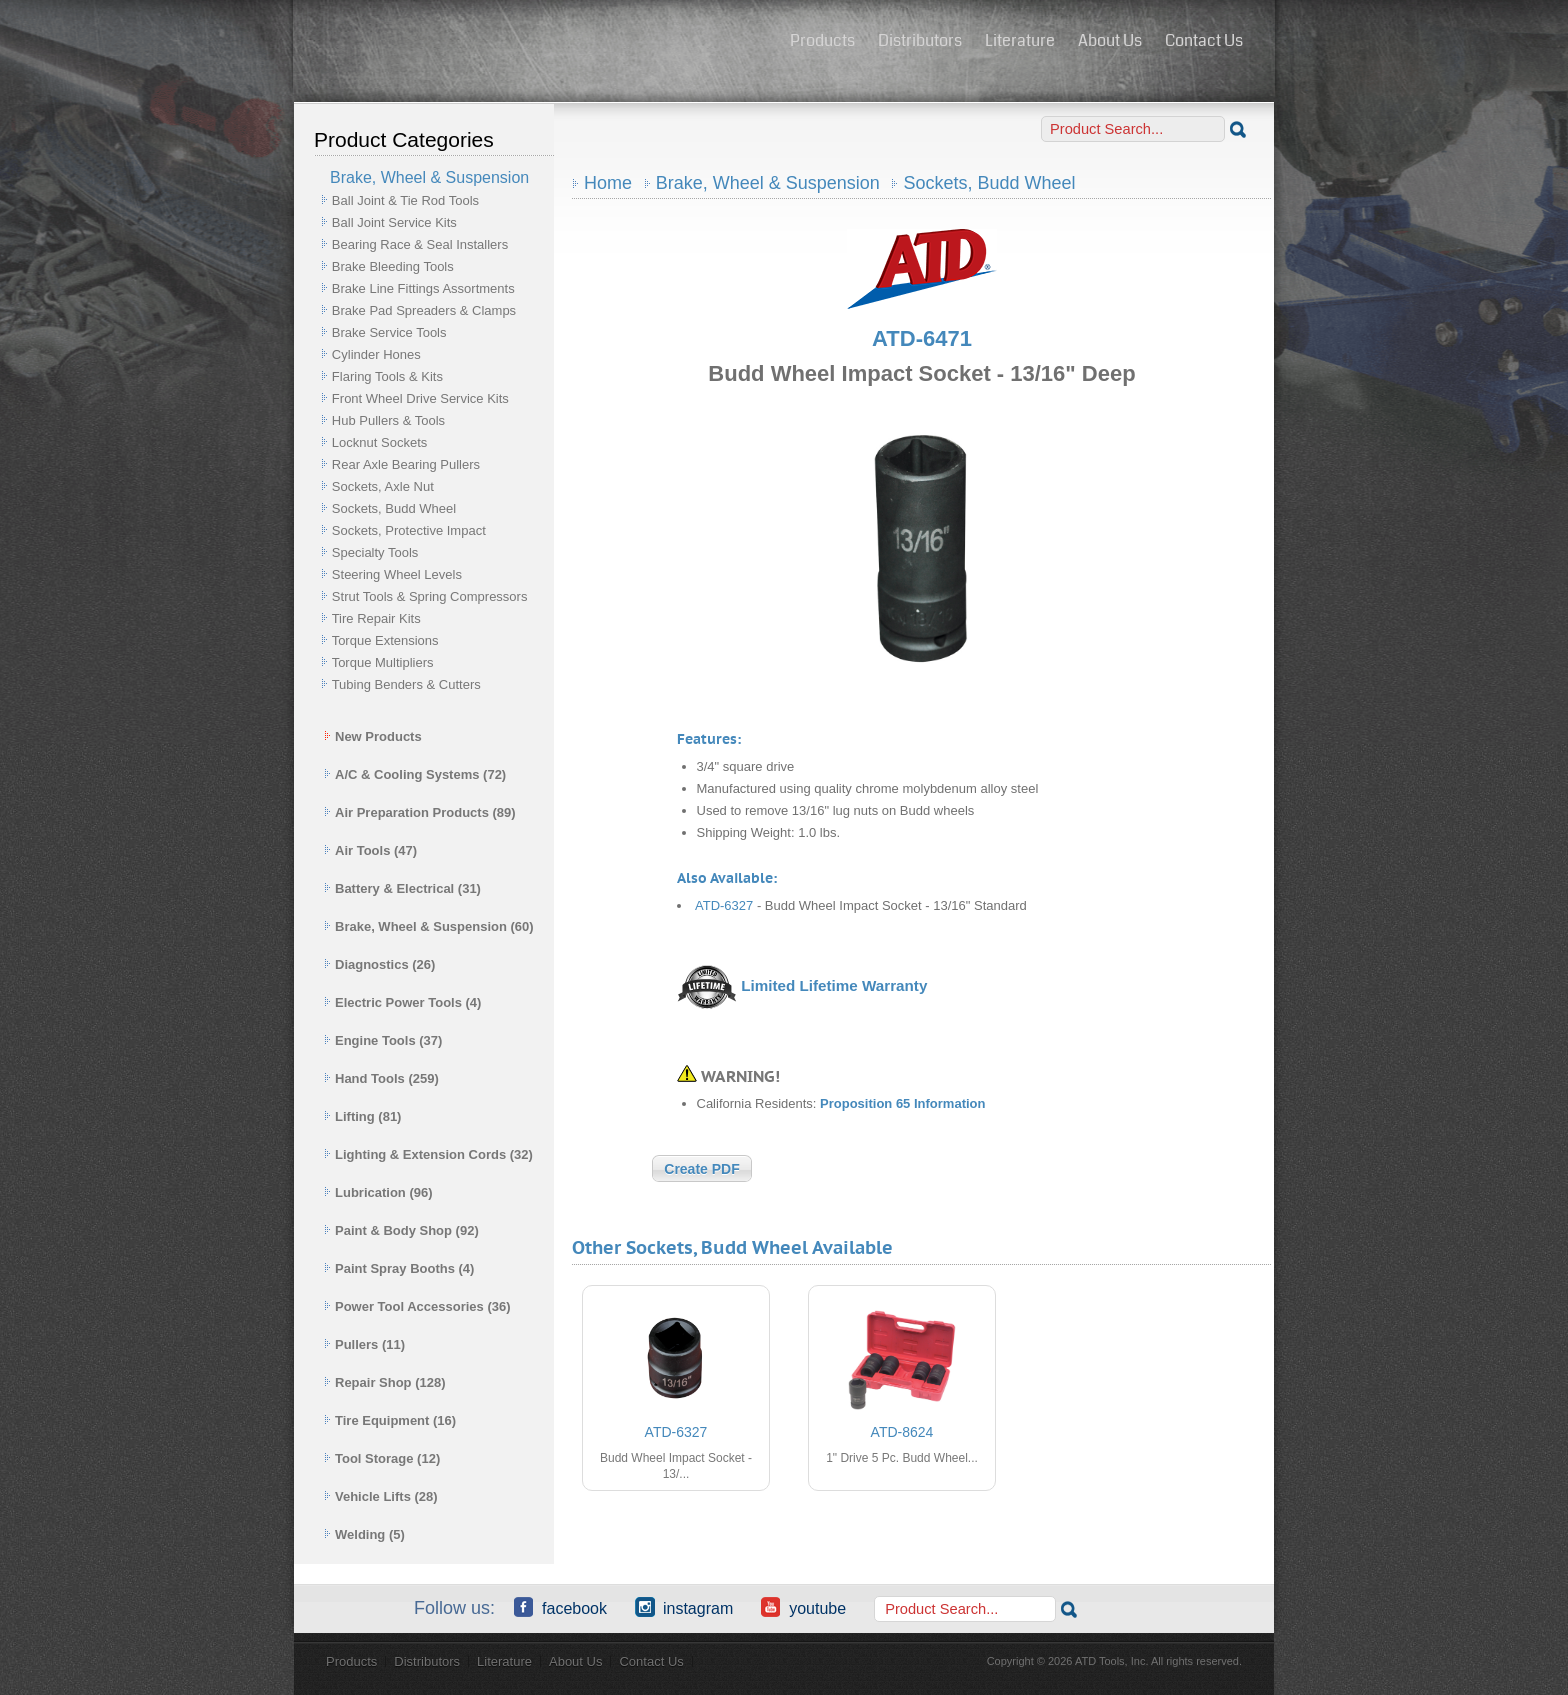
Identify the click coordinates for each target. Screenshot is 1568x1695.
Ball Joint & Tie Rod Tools (405, 200)
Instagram (684, 1607)
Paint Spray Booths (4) (399, 1268)
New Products (373, 736)
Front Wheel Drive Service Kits (420, 398)
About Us (1110, 40)
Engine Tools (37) (383, 1040)
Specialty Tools (375, 552)
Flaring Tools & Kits (387, 376)
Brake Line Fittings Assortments (423, 288)
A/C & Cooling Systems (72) (415, 774)
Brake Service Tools (389, 332)
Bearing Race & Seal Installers (420, 244)
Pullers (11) (364, 1344)
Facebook (560, 1607)
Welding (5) (364, 1534)
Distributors (920, 40)
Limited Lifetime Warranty (834, 985)
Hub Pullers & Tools (388, 420)
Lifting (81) (362, 1116)
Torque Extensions (385, 640)
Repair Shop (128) (385, 1382)
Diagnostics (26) (379, 964)
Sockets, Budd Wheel (394, 508)
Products (822, 40)
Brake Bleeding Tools (393, 266)
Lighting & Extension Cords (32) (428, 1154)
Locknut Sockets (379, 442)
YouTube (803, 1607)
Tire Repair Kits (376, 618)
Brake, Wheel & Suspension (768, 183)
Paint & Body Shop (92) (401, 1230)
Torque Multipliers (383, 662)
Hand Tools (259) (381, 1078)
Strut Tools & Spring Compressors (430, 596)
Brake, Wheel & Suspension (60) (429, 926)
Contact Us (1204, 40)
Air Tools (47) (370, 850)
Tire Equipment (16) (390, 1420)
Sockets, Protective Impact (409, 530)
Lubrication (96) (378, 1192)
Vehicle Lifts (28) (381, 1496)
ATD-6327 (724, 905)
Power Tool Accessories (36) (417, 1306)
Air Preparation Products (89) (420, 812)
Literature (1020, 40)
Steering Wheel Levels (397, 574)
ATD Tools (535, 43)
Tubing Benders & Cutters (406, 684)
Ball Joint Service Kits (394, 222)
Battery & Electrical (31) (402, 888)
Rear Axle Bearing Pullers (406, 464)
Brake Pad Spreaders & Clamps (424, 310)
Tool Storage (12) (382, 1458)
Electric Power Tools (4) (402, 1002)
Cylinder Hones (376, 354)
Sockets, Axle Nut (383, 486)
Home (608, 183)
